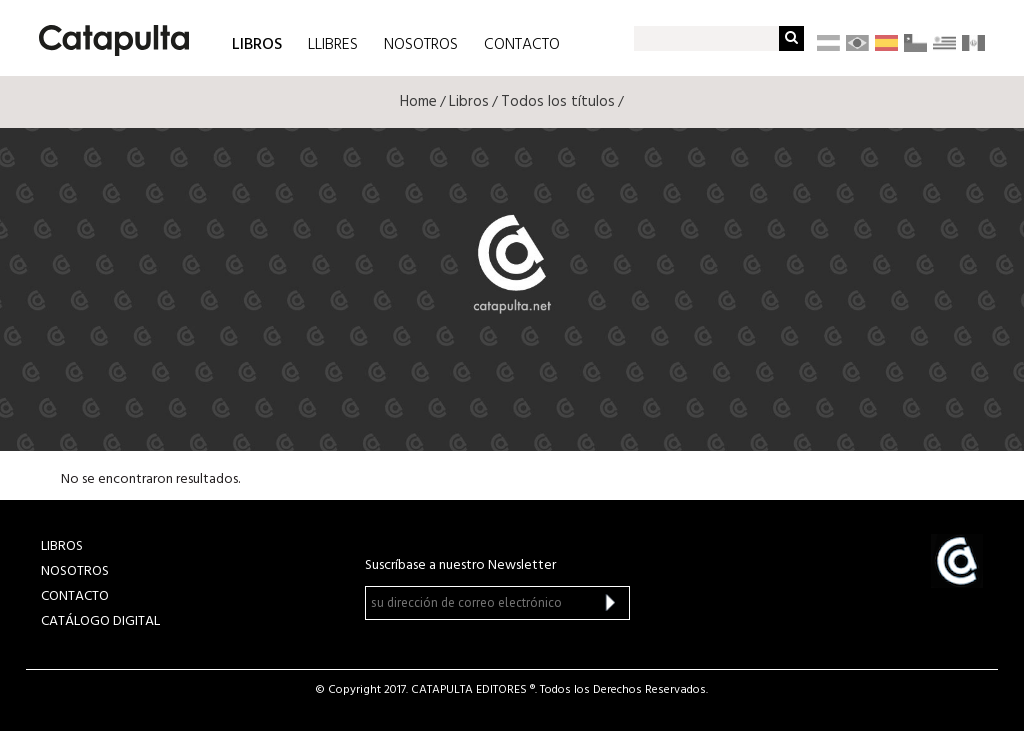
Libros (469, 102)
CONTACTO (522, 45)
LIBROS (257, 43)
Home (418, 102)
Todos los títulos (558, 102)
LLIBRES (333, 45)
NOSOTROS (421, 45)
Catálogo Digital (100, 621)
